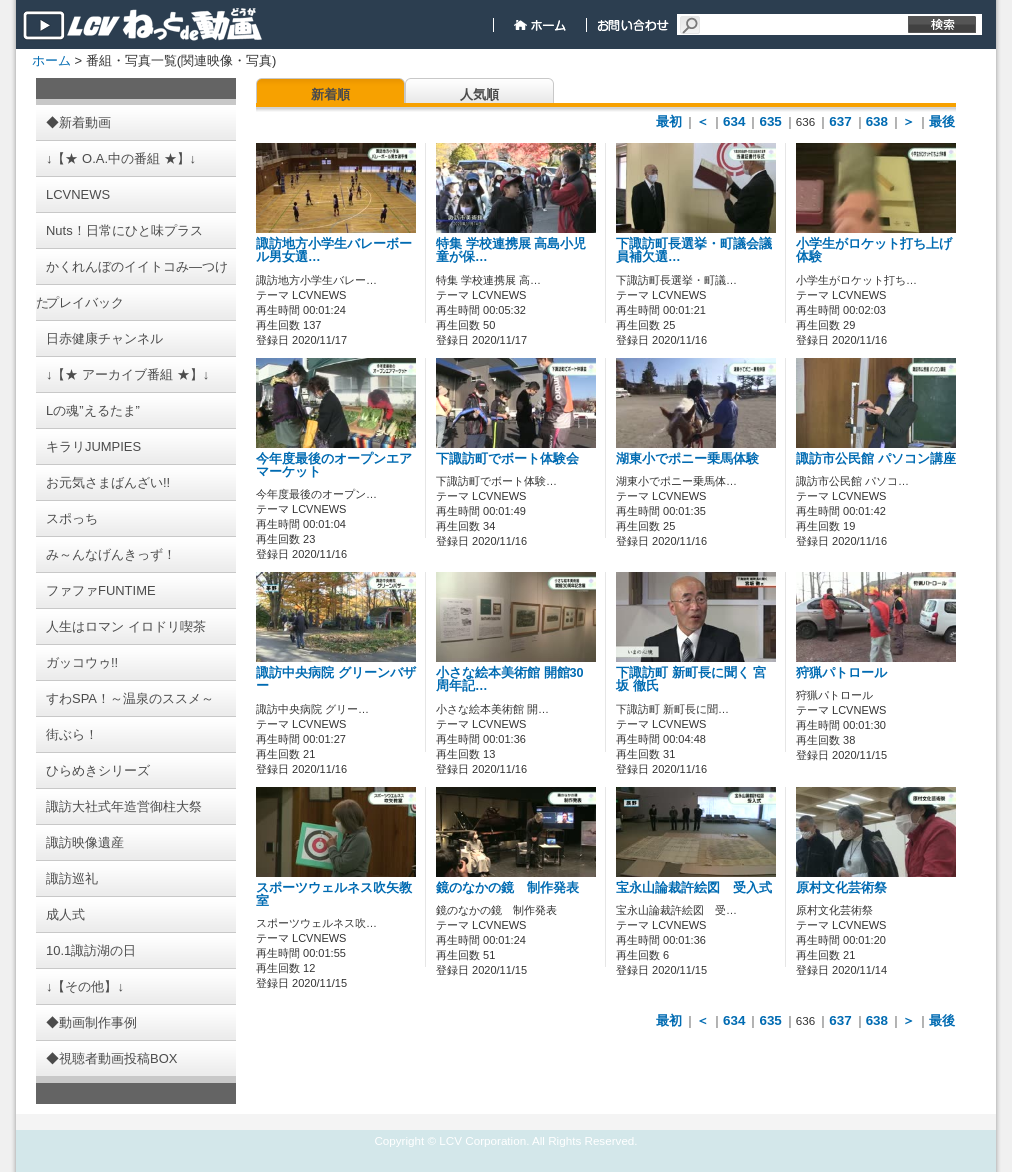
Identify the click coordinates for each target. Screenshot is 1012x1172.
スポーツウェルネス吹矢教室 (334, 894)
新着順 (330, 94)
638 (877, 121)
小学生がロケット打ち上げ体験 (874, 250)
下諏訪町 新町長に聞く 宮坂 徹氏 (691, 679)
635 (770, 121)
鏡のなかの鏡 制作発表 (507, 888)
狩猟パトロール (841, 673)
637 (840, 121)
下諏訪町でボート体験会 (507, 459)
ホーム (51, 60)
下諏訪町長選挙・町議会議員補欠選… (694, 250)
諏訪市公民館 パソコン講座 (876, 459)
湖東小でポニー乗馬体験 (687, 459)
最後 (942, 121)
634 (734, 121)
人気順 (479, 94)
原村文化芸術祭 (841, 888)
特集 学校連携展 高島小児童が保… (511, 250)
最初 (669, 121)
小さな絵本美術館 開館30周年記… (510, 679)
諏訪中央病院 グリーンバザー (336, 679)
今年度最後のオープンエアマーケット (334, 465)
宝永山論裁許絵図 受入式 (694, 888)
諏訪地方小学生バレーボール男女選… (334, 250)
